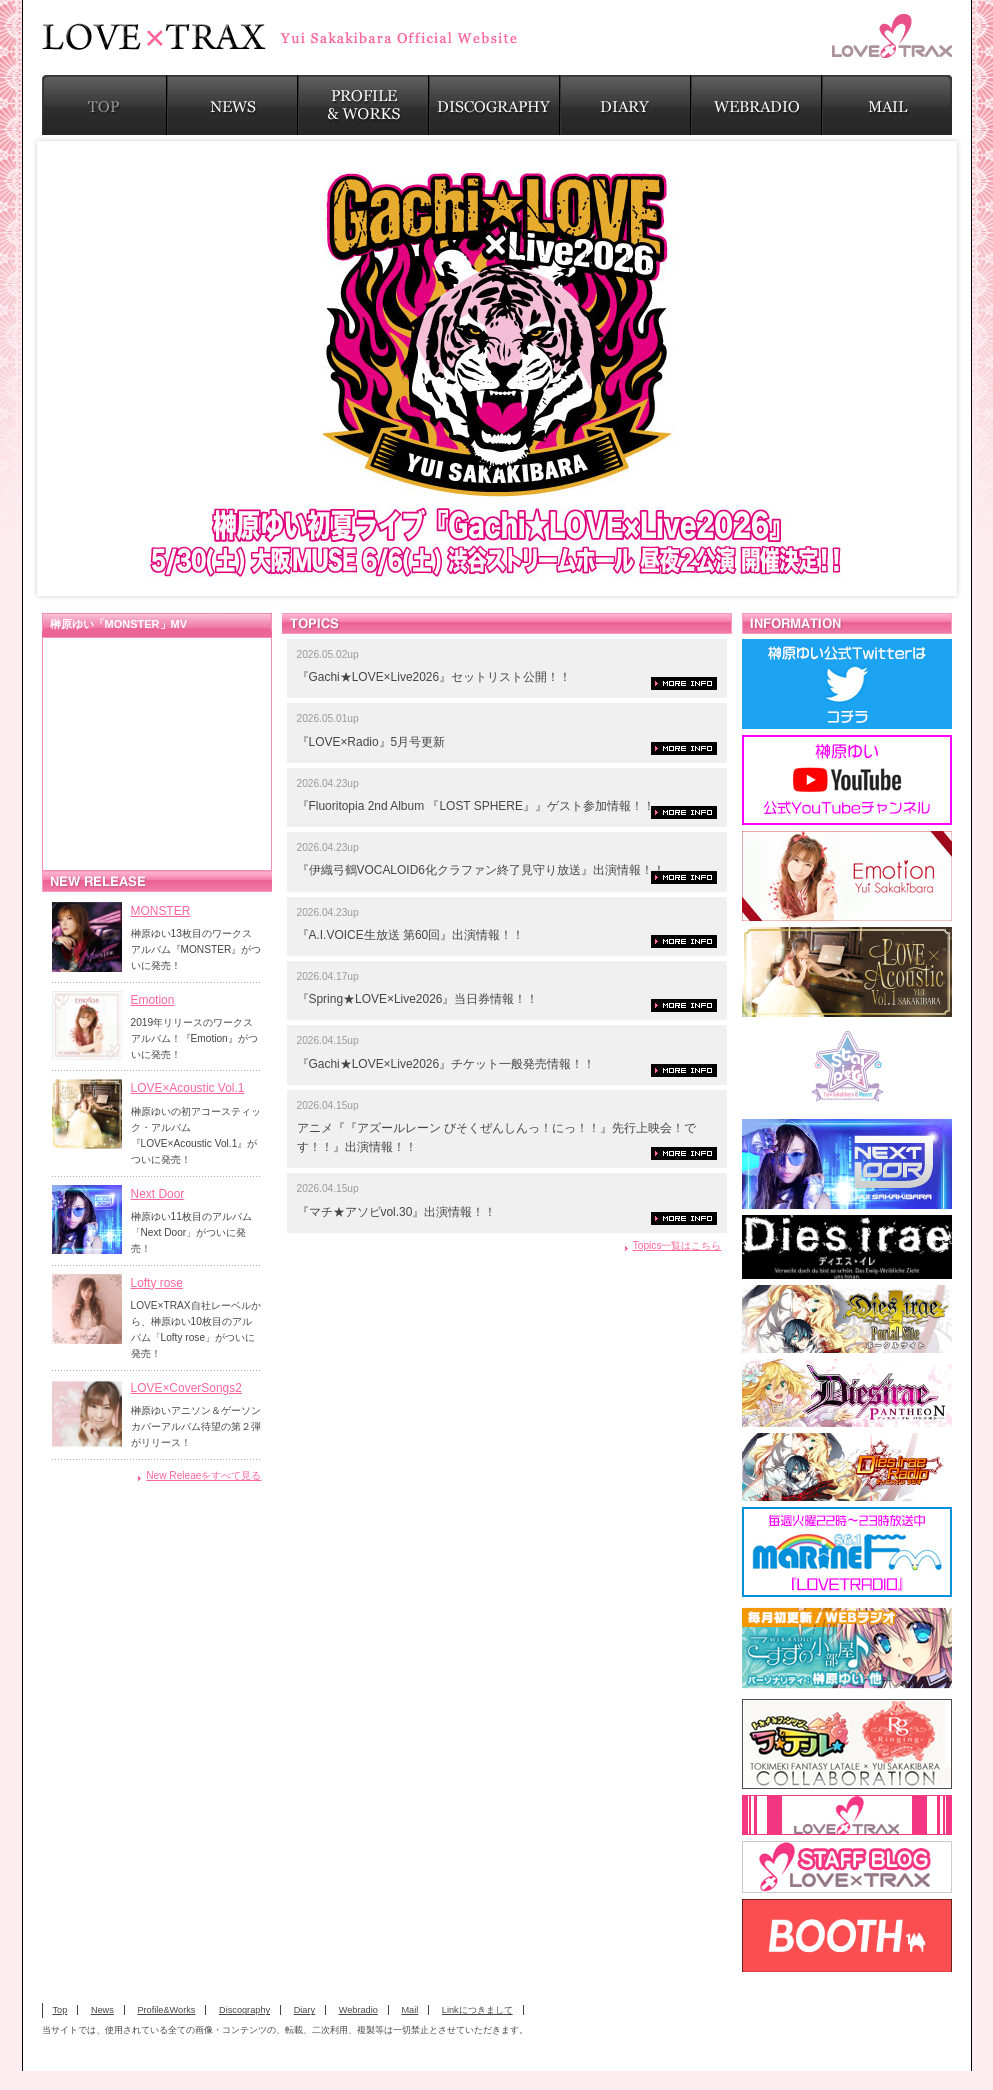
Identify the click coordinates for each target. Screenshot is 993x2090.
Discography (244, 2010)
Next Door (158, 1194)
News (102, 2010)
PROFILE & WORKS (363, 105)
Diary (304, 2010)
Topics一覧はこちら (677, 1245)
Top (60, 2010)
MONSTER (161, 911)
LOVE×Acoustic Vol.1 (188, 1088)
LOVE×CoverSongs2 (186, 1388)
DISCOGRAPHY (494, 105)
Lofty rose (157, 1283)
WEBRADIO (756, 105)
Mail (409, 2010)
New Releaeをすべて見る (203, 1475)
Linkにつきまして (477, 2010)
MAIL (887, 105)
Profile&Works (166, 2010)
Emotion (153, 1000)
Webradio (358, 2010)
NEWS (232, 105)
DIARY (625, 105)
